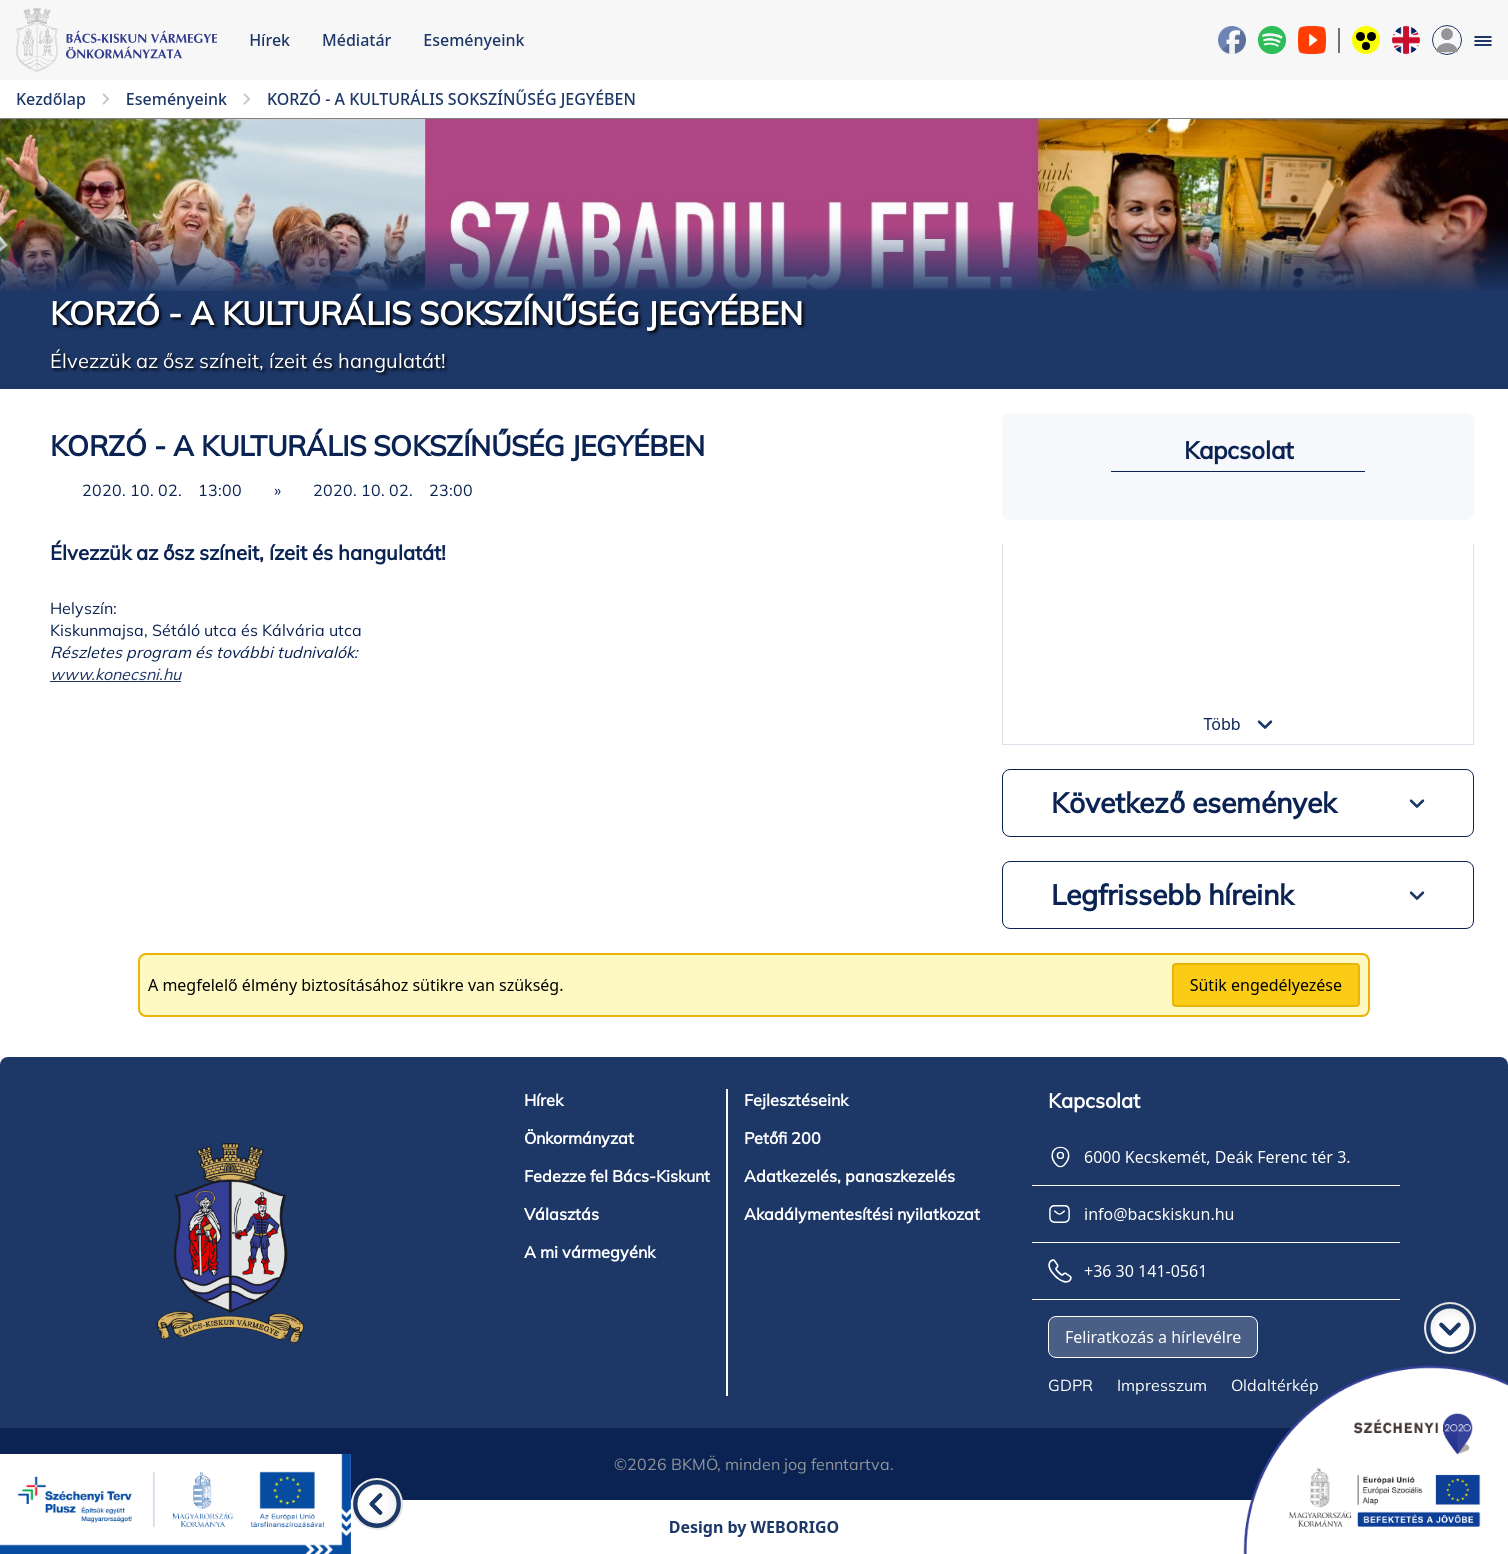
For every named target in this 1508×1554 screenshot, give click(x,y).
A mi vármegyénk (589, 1252)
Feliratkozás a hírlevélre (1153, 1337)
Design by (754, 1527)
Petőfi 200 (782, 1138)
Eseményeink (473, 40)
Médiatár (356, 40)
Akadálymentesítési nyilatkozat (862, 1214)
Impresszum (1162, 1385)
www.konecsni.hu (115, 674)
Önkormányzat (579, 1138)
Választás (561, 1214)
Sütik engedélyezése (1266, 985)
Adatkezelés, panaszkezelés (849, 1176)
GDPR (1070, 1385)
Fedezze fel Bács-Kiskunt (617, 1176)
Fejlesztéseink (796, 1100)
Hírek (269, 40)
